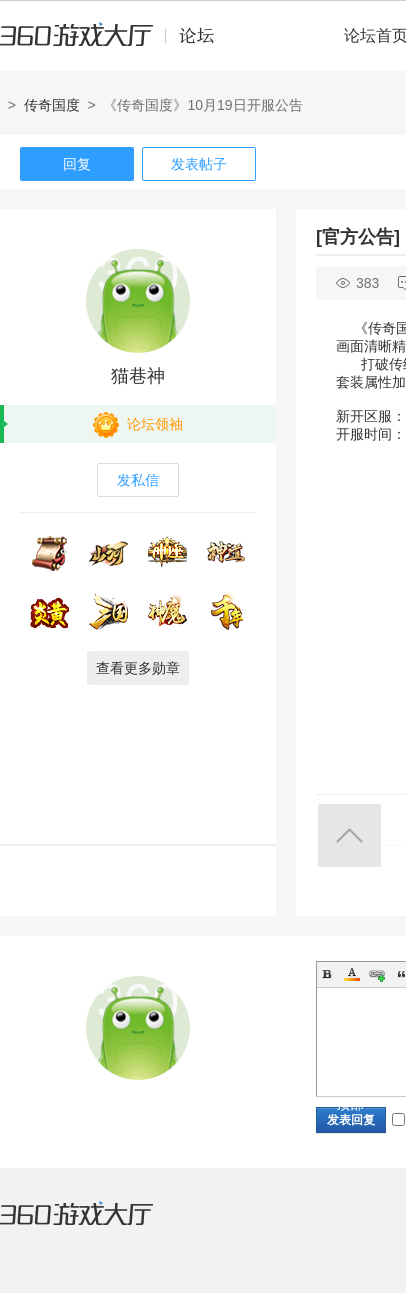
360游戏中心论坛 (115, 44)
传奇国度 (52, 105)
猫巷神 (138, 376)
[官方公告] (358, 237)
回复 (77, 164)
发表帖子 (199, 164)
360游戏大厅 (97, 1226)
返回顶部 (349, 835)
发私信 (138, 480)
